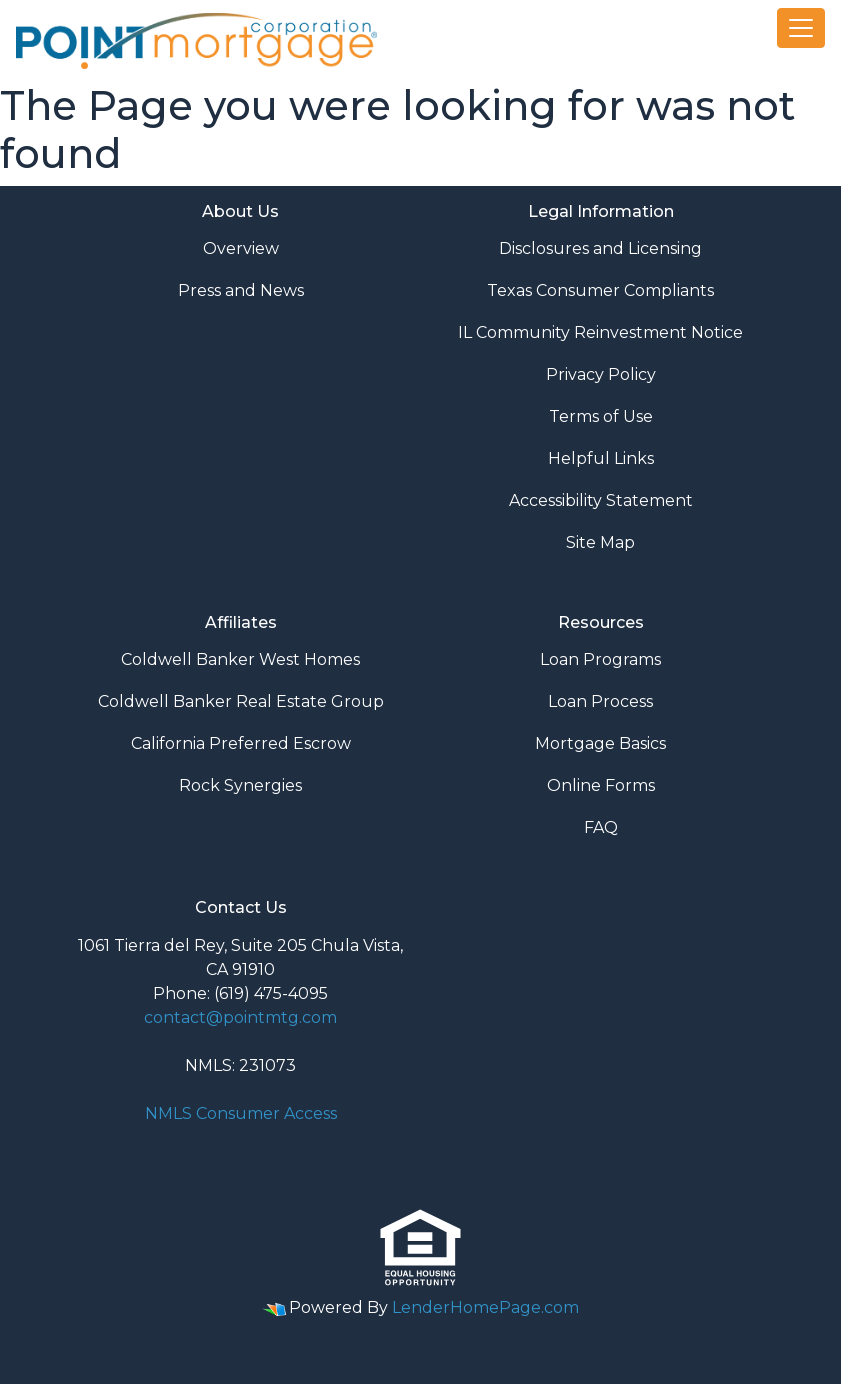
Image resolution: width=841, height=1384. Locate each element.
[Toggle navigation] (801, 28)
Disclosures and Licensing (600, 248)
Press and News (241, 290)
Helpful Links (601, 458)
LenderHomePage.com (485, 1307)
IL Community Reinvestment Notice (600, 332)
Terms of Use (601, 416)
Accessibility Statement (601, 500)
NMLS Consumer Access (241, 1113)
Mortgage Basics (600, 743)
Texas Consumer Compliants (600, 290)
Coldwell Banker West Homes (240, 659)
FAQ (601, 827)
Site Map (600, 542)
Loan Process (600, 701)
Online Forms (601, 785)
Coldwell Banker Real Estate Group (241, 701)
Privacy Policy (601, 374)
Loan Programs (600, 659)
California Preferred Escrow (241, 743)
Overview (241, 248)
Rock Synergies (240, 785)
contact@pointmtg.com (240, 1017)
